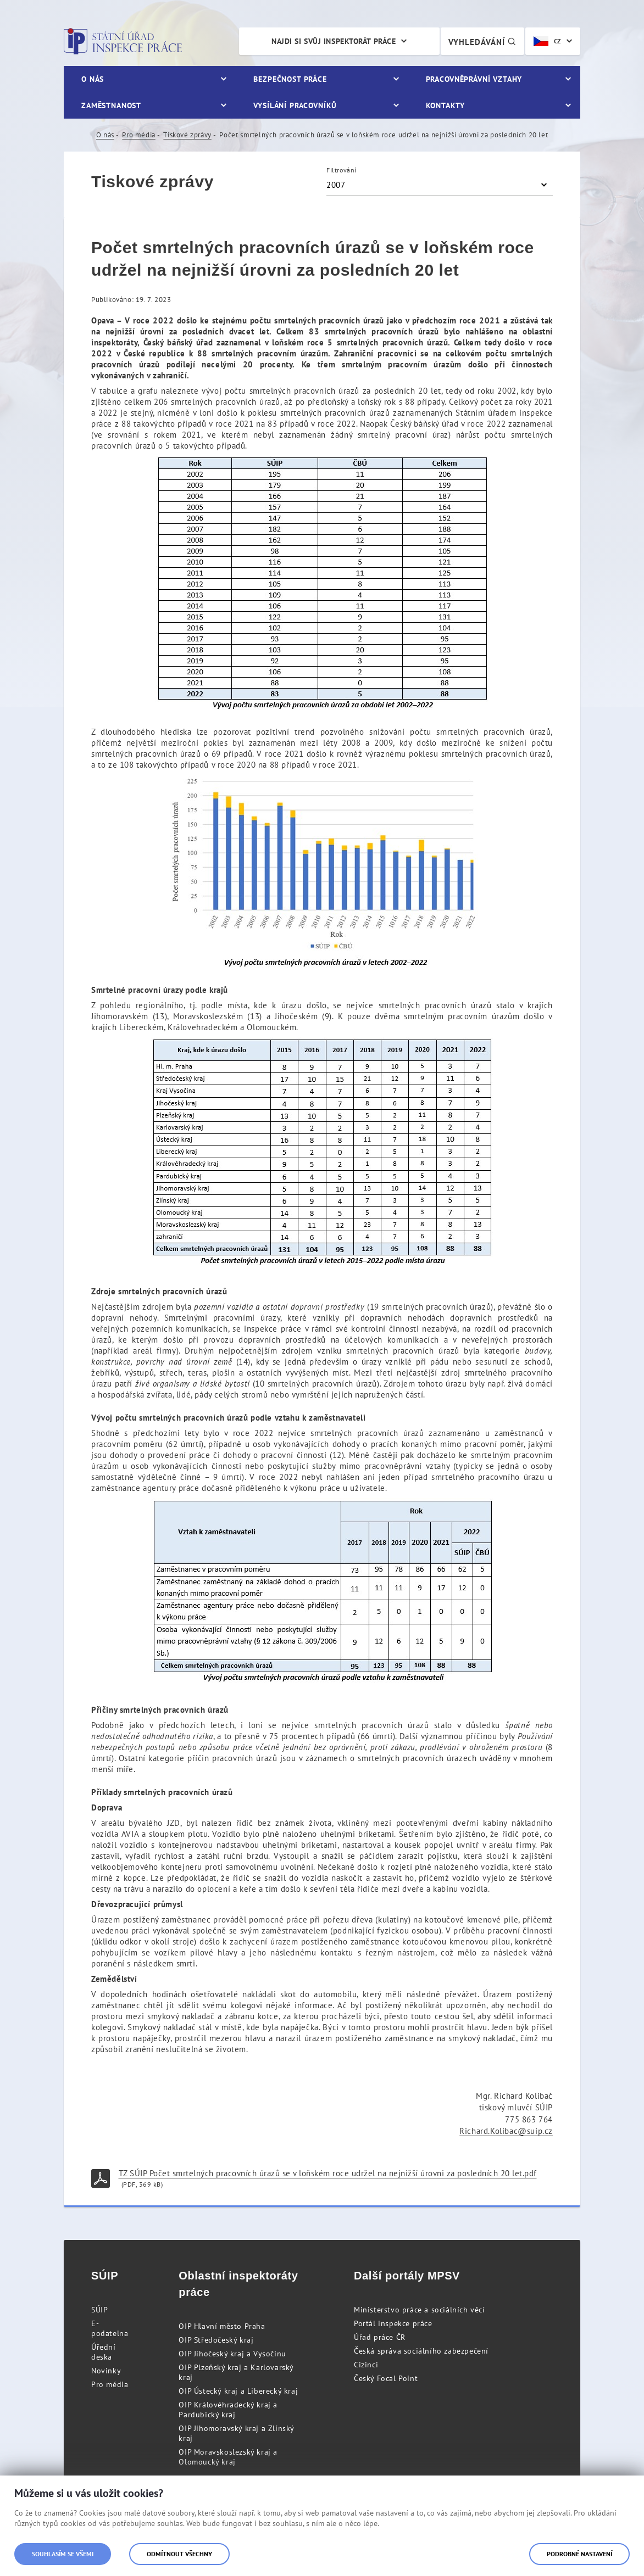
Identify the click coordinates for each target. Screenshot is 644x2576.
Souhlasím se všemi (62, 2554)
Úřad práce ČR (380, 2337)
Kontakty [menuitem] (445, 105)
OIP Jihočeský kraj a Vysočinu (232, 2354)
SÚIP (99, 2310)
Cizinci (366, 2365)
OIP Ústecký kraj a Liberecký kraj (238, 2391)
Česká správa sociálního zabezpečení (421, 2351)
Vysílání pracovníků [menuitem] (295, 105)
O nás (105, 134)
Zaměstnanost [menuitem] (111, 105)
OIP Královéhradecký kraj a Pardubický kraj (228, 2409)
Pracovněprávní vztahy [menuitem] (474, 79)
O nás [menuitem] (92, 79)
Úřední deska (103, 2352)
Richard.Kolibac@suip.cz (506, 2131)
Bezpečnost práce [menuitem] (289, 79)
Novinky (106, 2371)
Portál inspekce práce (393, 2323)
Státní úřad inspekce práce (123, 41)
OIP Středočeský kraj (216, 2340)
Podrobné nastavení (579, 2554)
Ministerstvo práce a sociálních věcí (419, 2310)
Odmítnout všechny (179, 2554)
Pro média (138, 134)
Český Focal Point (386, 2378)
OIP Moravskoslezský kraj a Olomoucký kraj (228, 2457)
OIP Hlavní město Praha (222, 2326)
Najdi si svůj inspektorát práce (333, 41)
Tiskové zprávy (187, 134)
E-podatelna (109, 2328)
